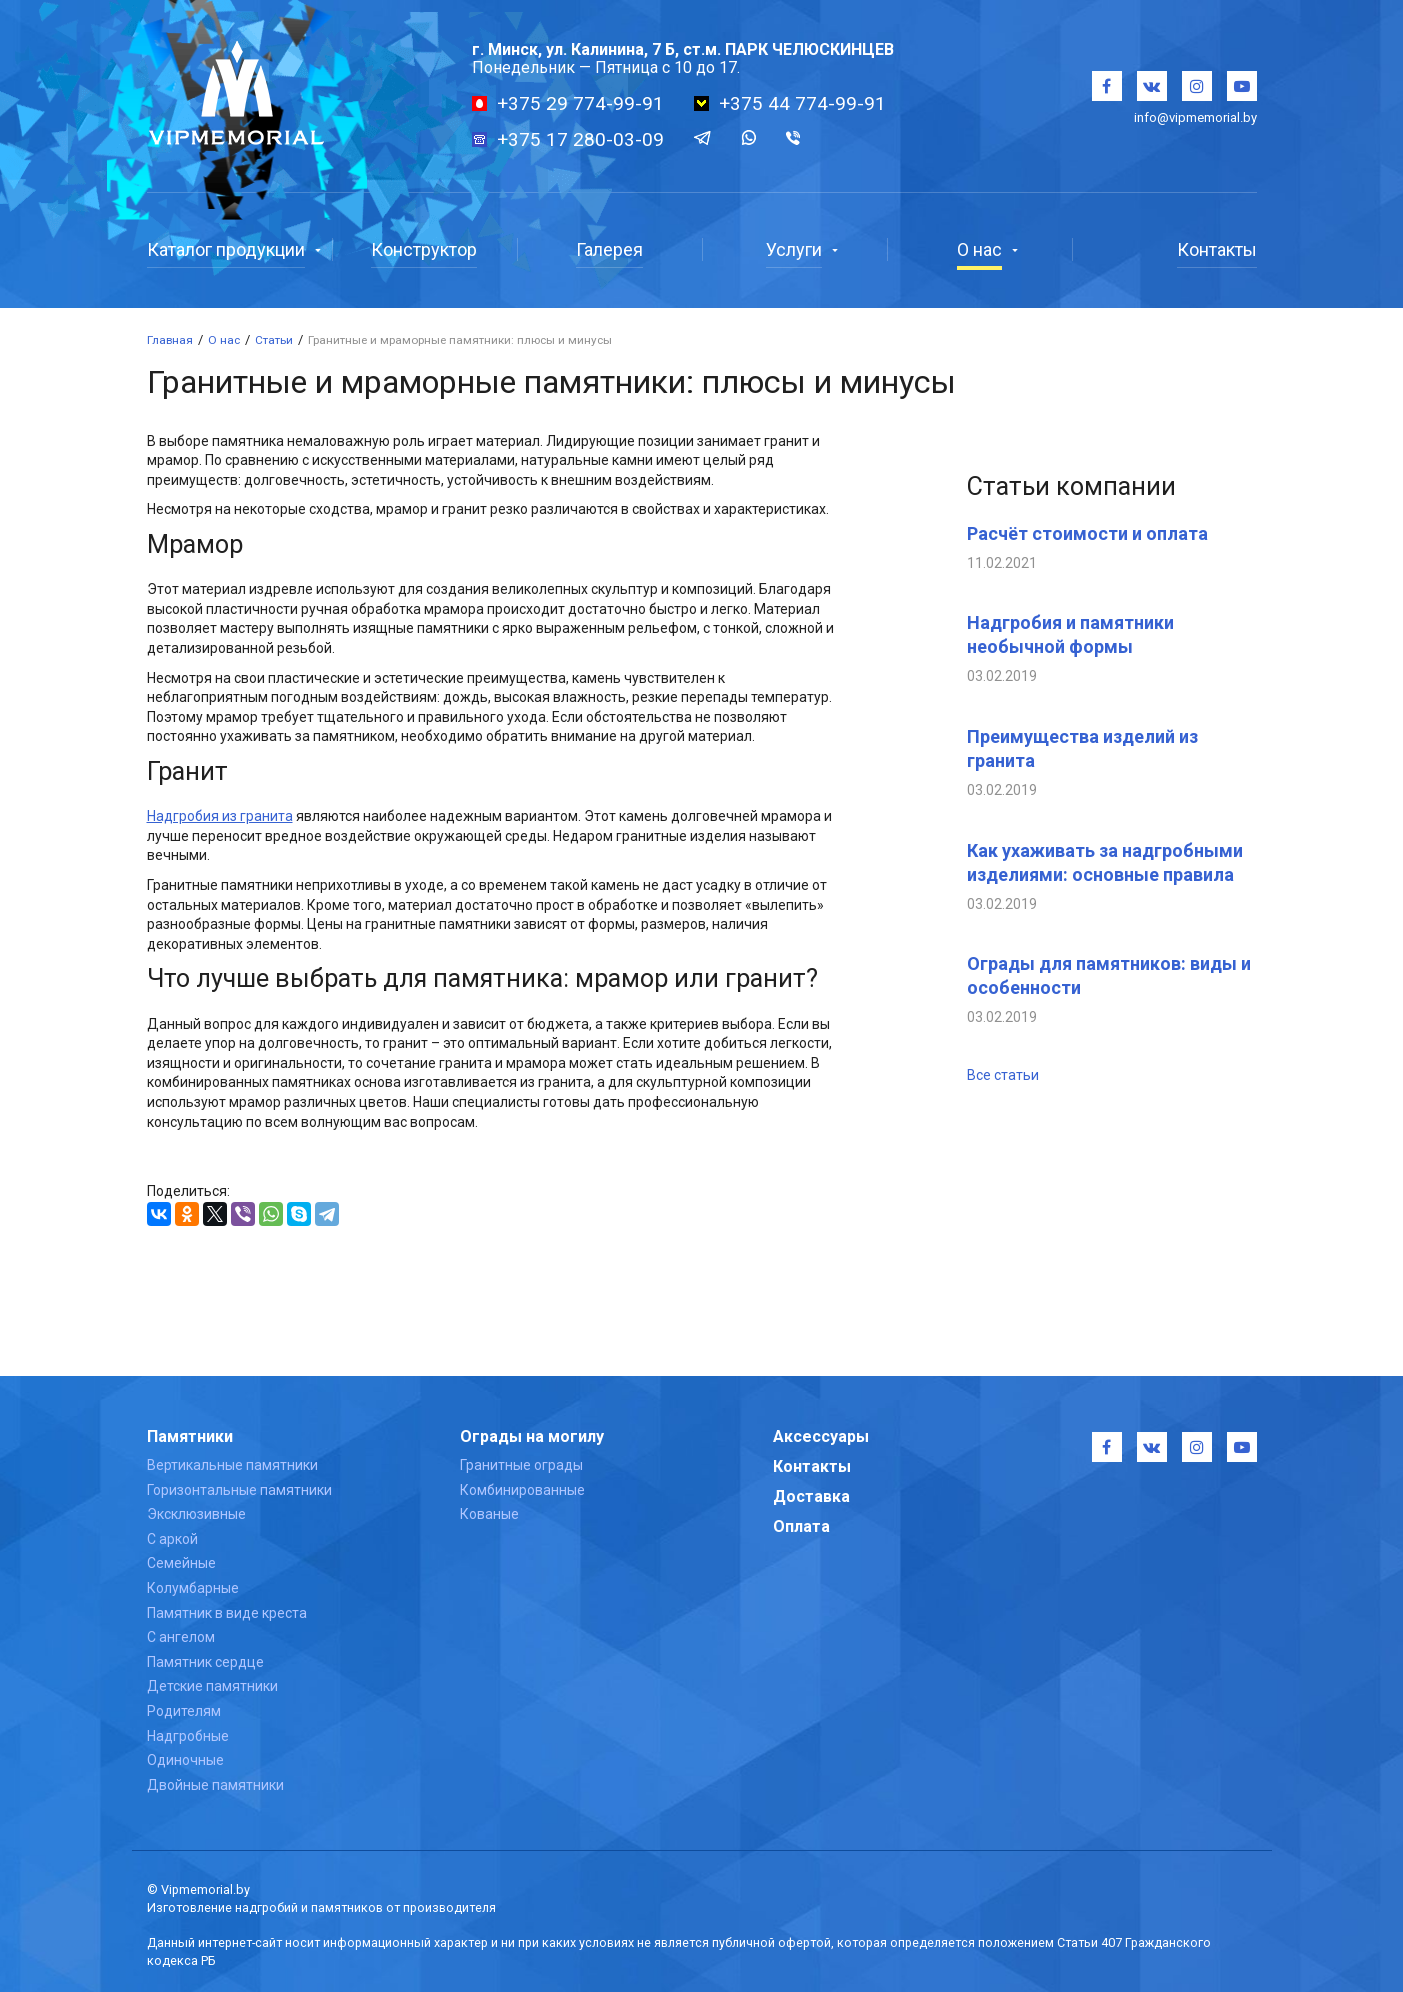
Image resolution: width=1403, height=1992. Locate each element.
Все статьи (1003, 1075)
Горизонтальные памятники (239, 1490)
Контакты (812, 1466)
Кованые (489, 1514)
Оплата (801, 1526)
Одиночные (185, 1760)
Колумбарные (193, 1588)
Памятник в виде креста (227, 1613)
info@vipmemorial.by (1195, 117)
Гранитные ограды (521, 1465)
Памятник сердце (205, 1662)
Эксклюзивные (196, 1514)
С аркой (172, 1539)
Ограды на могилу (532, 1436)
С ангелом (181, 1637)
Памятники (190, 1436)
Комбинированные (522, 1490)
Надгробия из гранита (220, 816)
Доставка (811, 1496)
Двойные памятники (215, 1785)
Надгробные (188, 1736)
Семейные (181, 1563)
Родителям (184, 1711)
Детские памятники (212, 1686)
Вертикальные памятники (232, 1465)
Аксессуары (821, 1436)
